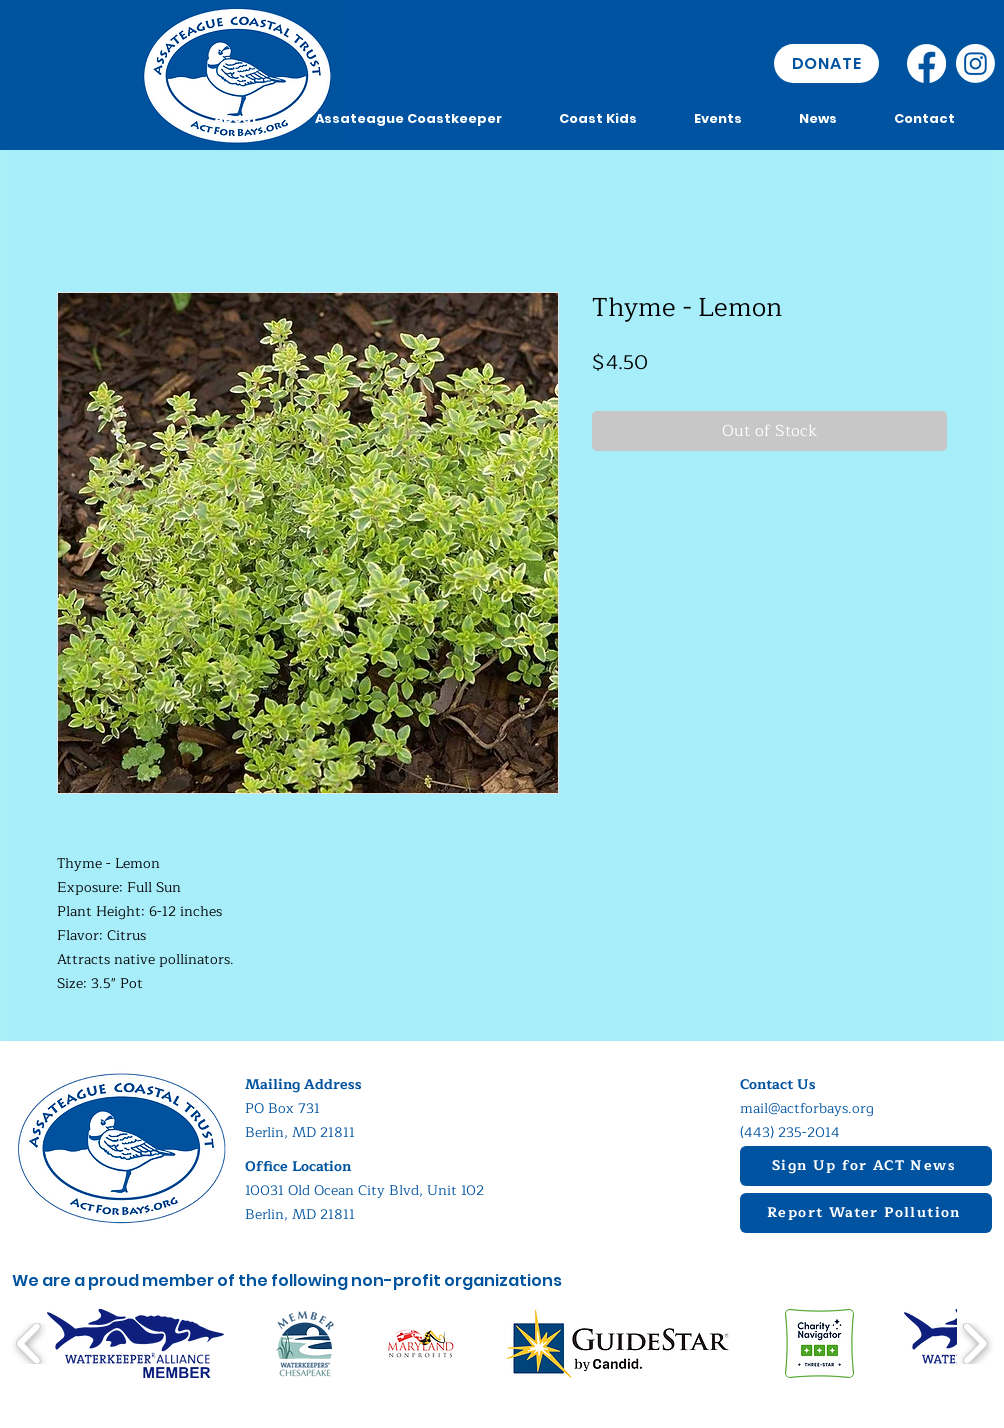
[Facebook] (926, 63)
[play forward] (974, 1343)
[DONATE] (826, 63)
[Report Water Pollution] (866, 1213)
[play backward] (29, 1343)
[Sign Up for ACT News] (866, 1166)
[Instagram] (975, 63)
